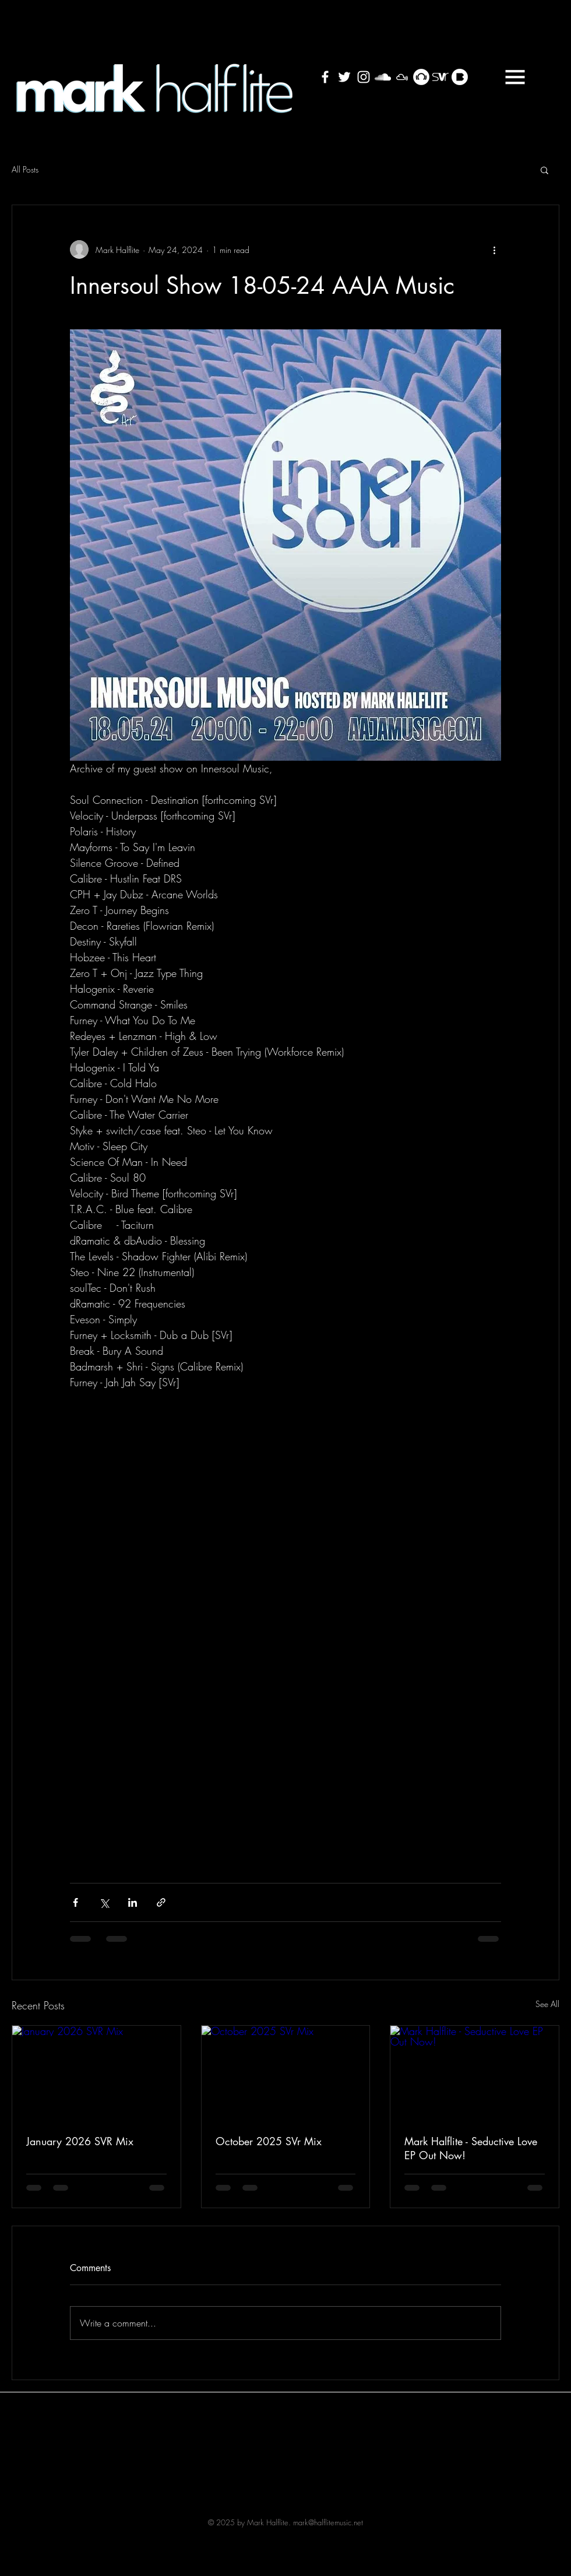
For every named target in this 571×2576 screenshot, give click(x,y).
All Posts (25, 169)
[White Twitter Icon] (344, 77)
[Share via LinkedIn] (132, 1902)
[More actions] (494, 249)
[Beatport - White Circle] (421, 77)
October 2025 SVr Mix (269, 2141)
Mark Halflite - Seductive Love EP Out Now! (470, 2148)
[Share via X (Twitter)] (104, 1902)
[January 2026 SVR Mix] (96, 2073)
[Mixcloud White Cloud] (402, 77)
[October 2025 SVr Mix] (286, 2073)
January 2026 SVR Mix (79, 2141)
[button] (515, 77)
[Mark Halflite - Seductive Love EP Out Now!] (474, 2073)
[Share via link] (161, 1902)
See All (547, 2003)
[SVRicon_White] (440, 77)
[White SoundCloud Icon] (383, 77)
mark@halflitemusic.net (328, 2522)
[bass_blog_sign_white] (460, 77)
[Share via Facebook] (75, 1902)
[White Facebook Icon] (325, 77)
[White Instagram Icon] (363, 77)
